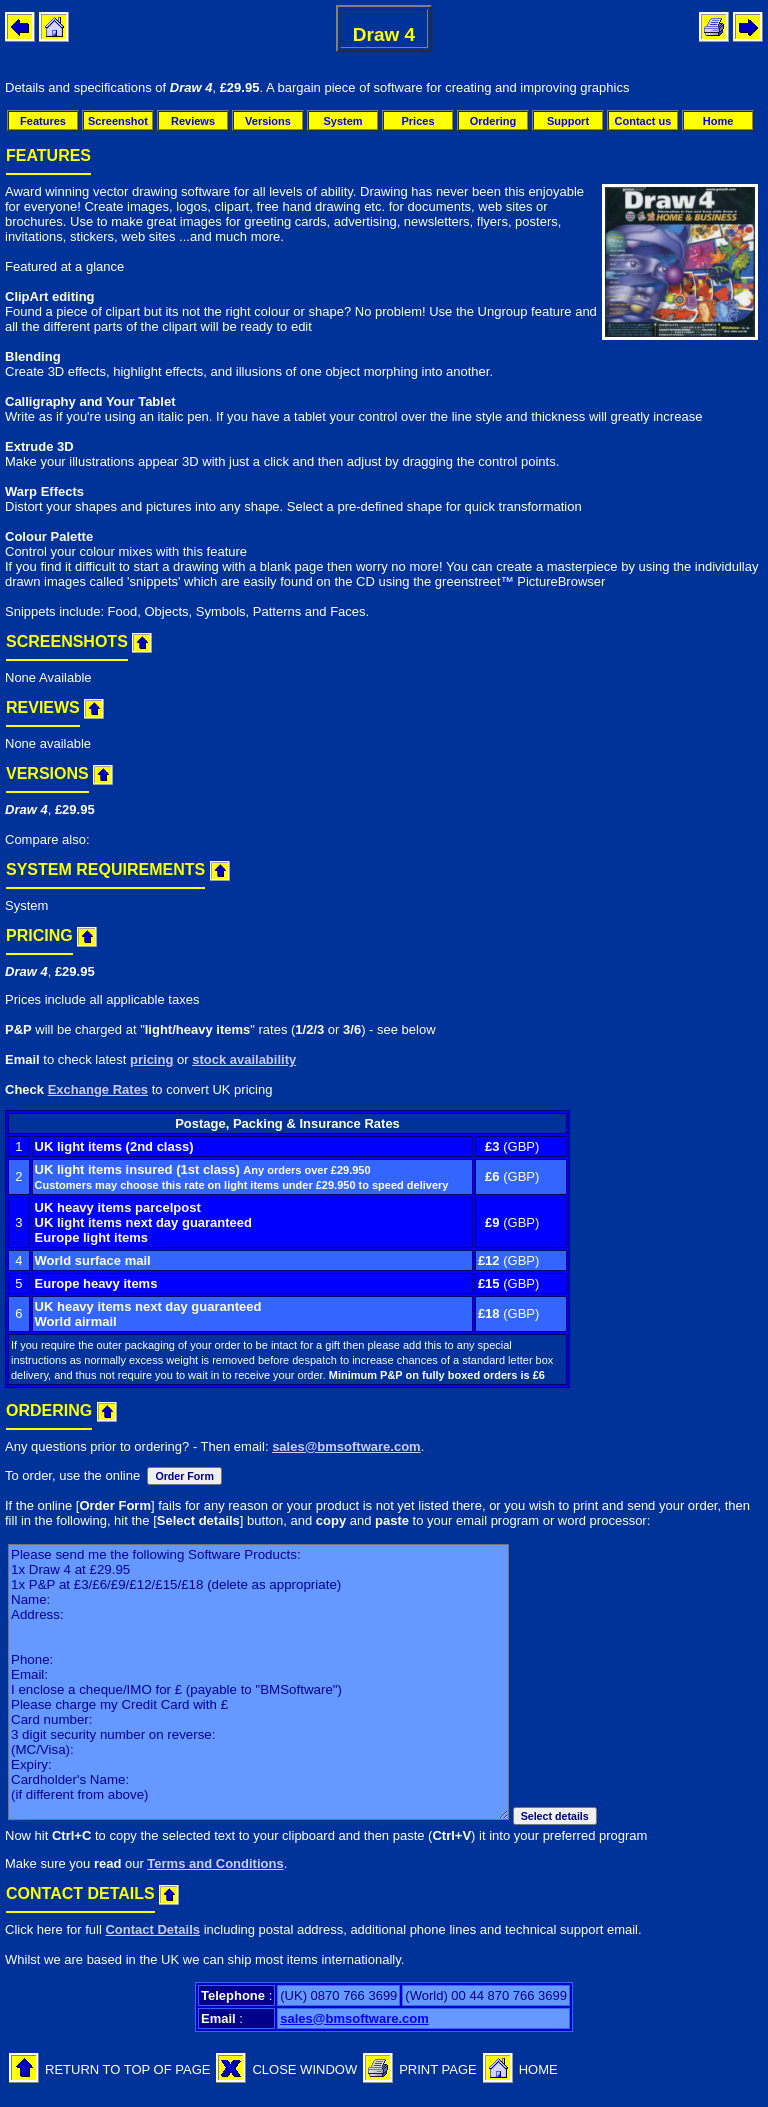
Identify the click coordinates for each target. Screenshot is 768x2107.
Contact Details (152, 1929)
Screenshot (118, 121)
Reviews (193, 121)
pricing (151, 1059)
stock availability (244, 1059)
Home (718, 121)
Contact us (643, 121)
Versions (268, 121)
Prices (417, 121)
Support (568, 121)
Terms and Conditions (215, 1863)
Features (43, 121)
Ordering (493, 121)
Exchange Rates (98, 1089)
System (342, 121)
